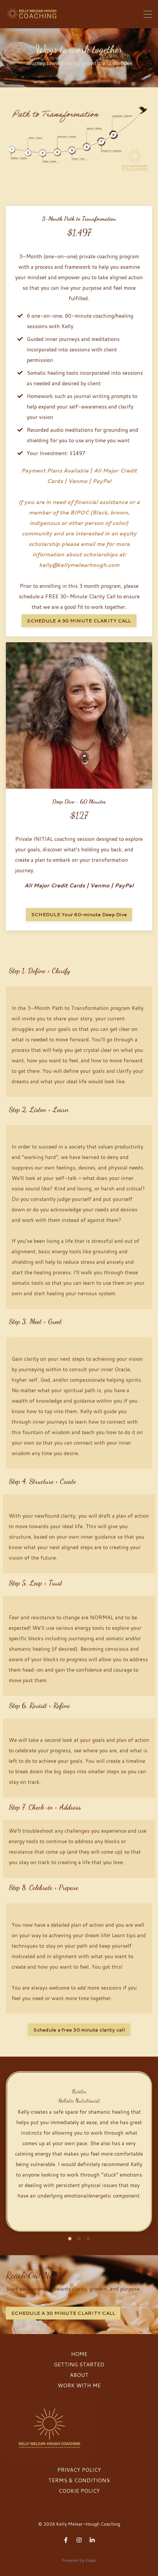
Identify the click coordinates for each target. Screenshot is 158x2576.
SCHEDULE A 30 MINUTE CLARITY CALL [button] (79, 620)
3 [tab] (88, 2239)
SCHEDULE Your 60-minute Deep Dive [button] (79, 914)
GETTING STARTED (79, 2364)
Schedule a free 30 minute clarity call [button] (79, 2029)
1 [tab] (70, 2239)
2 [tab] (79, 2239)
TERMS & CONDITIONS (79, 2480)
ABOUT (79, 2375)
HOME (79, 2354)
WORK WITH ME (79, 2385)
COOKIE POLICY (79, 2490)
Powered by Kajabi (79, 2560)
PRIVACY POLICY (79, 2470)
